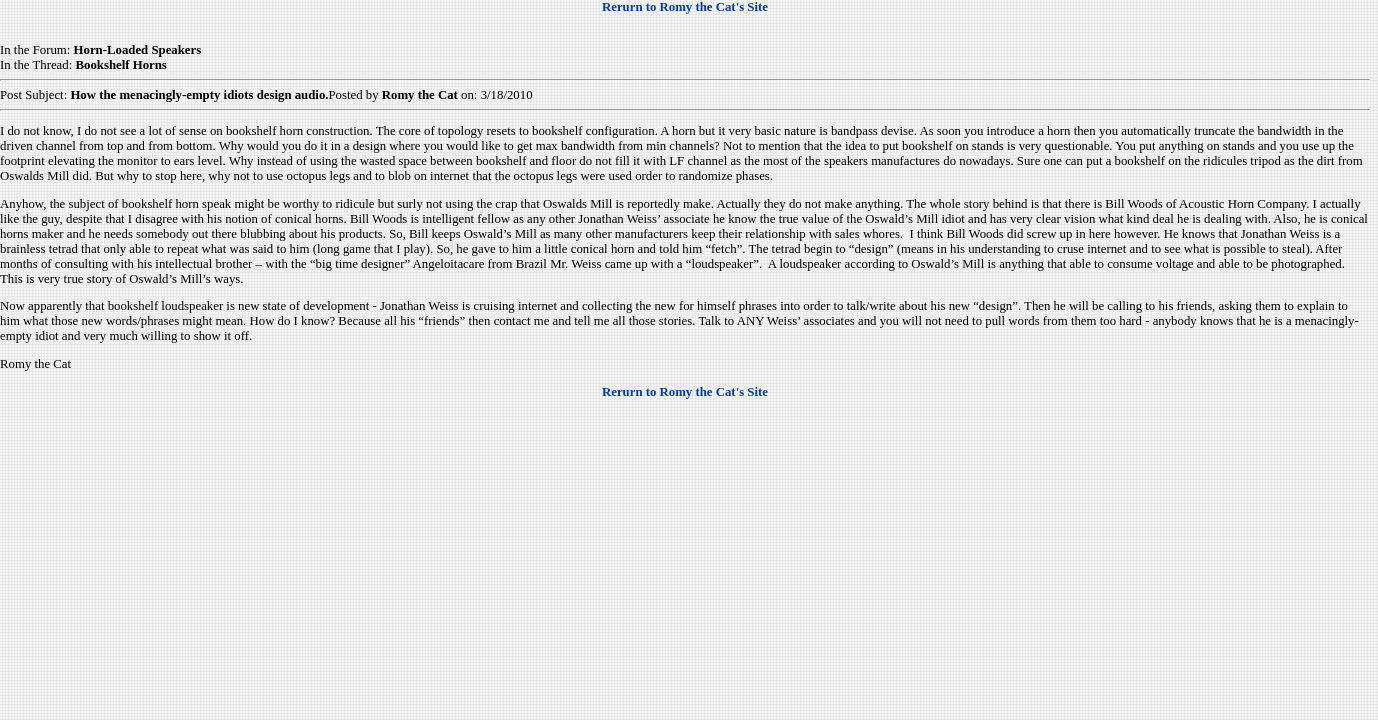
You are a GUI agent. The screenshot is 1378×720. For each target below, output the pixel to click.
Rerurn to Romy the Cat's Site (685, 7)
